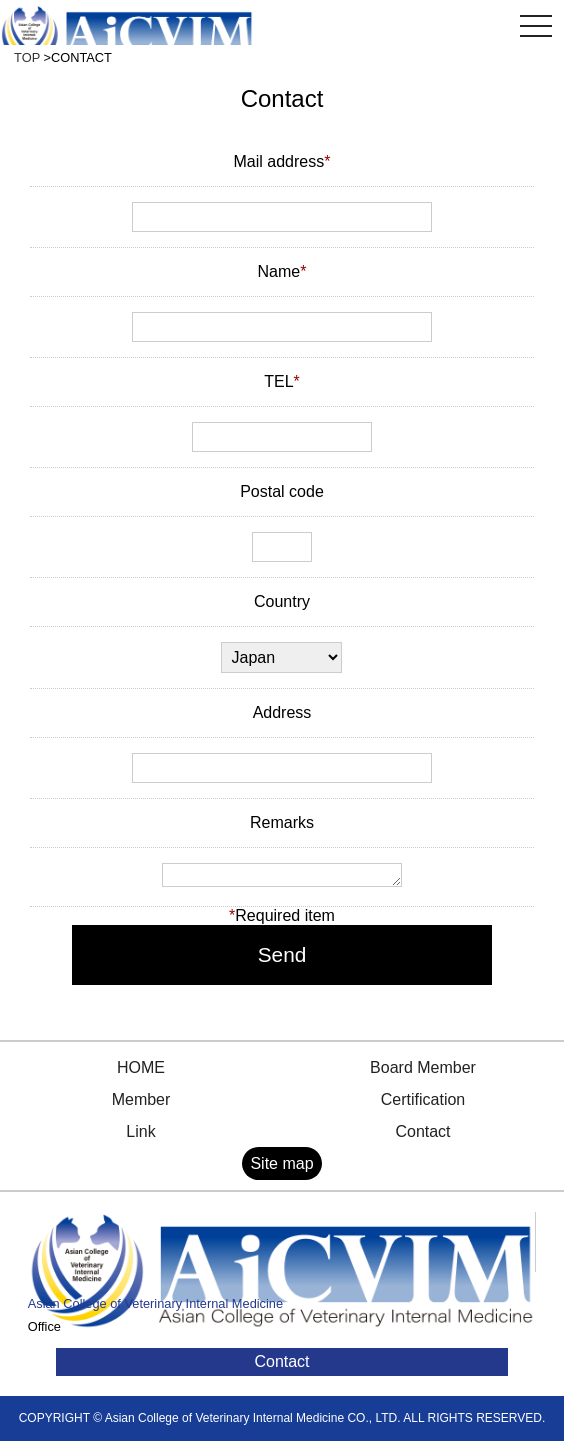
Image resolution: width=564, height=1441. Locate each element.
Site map (281, 1163)
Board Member (423, 1067)
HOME (141, 1067)
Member (141, 1099)
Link (140, 1131)
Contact (422, 1131)
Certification (423, 1099)
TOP (27, 57)
